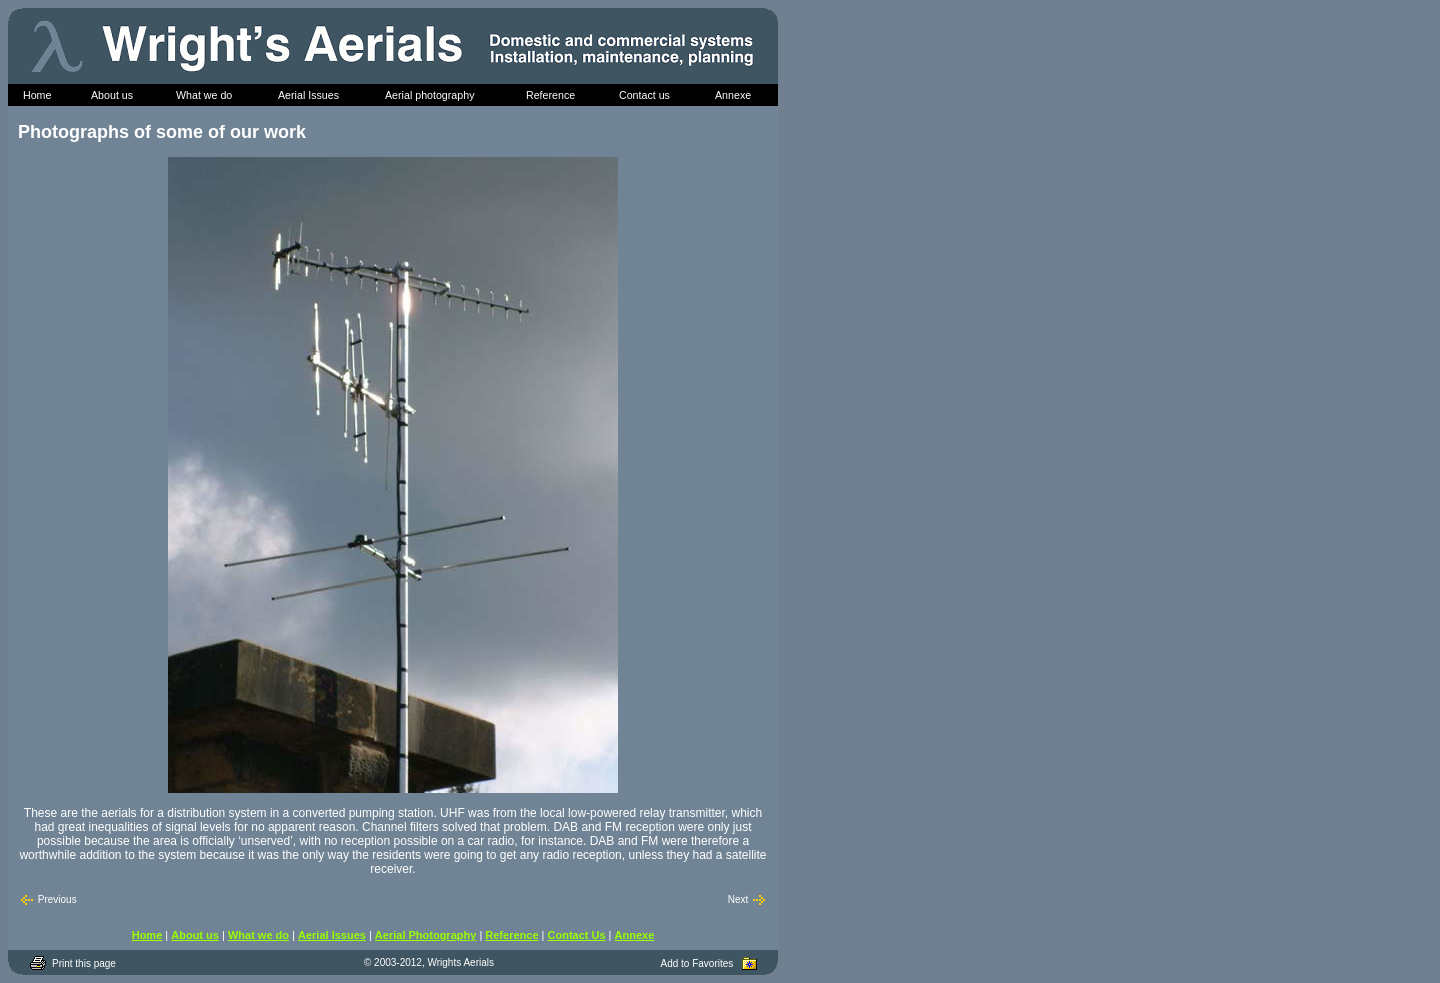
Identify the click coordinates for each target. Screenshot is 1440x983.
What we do (258, 935)
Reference (511, 935)
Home (147, 935)
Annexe (635, 935)
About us (195, 935)
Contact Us (577, 935)
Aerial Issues (332, 935)
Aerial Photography (425, 935)
